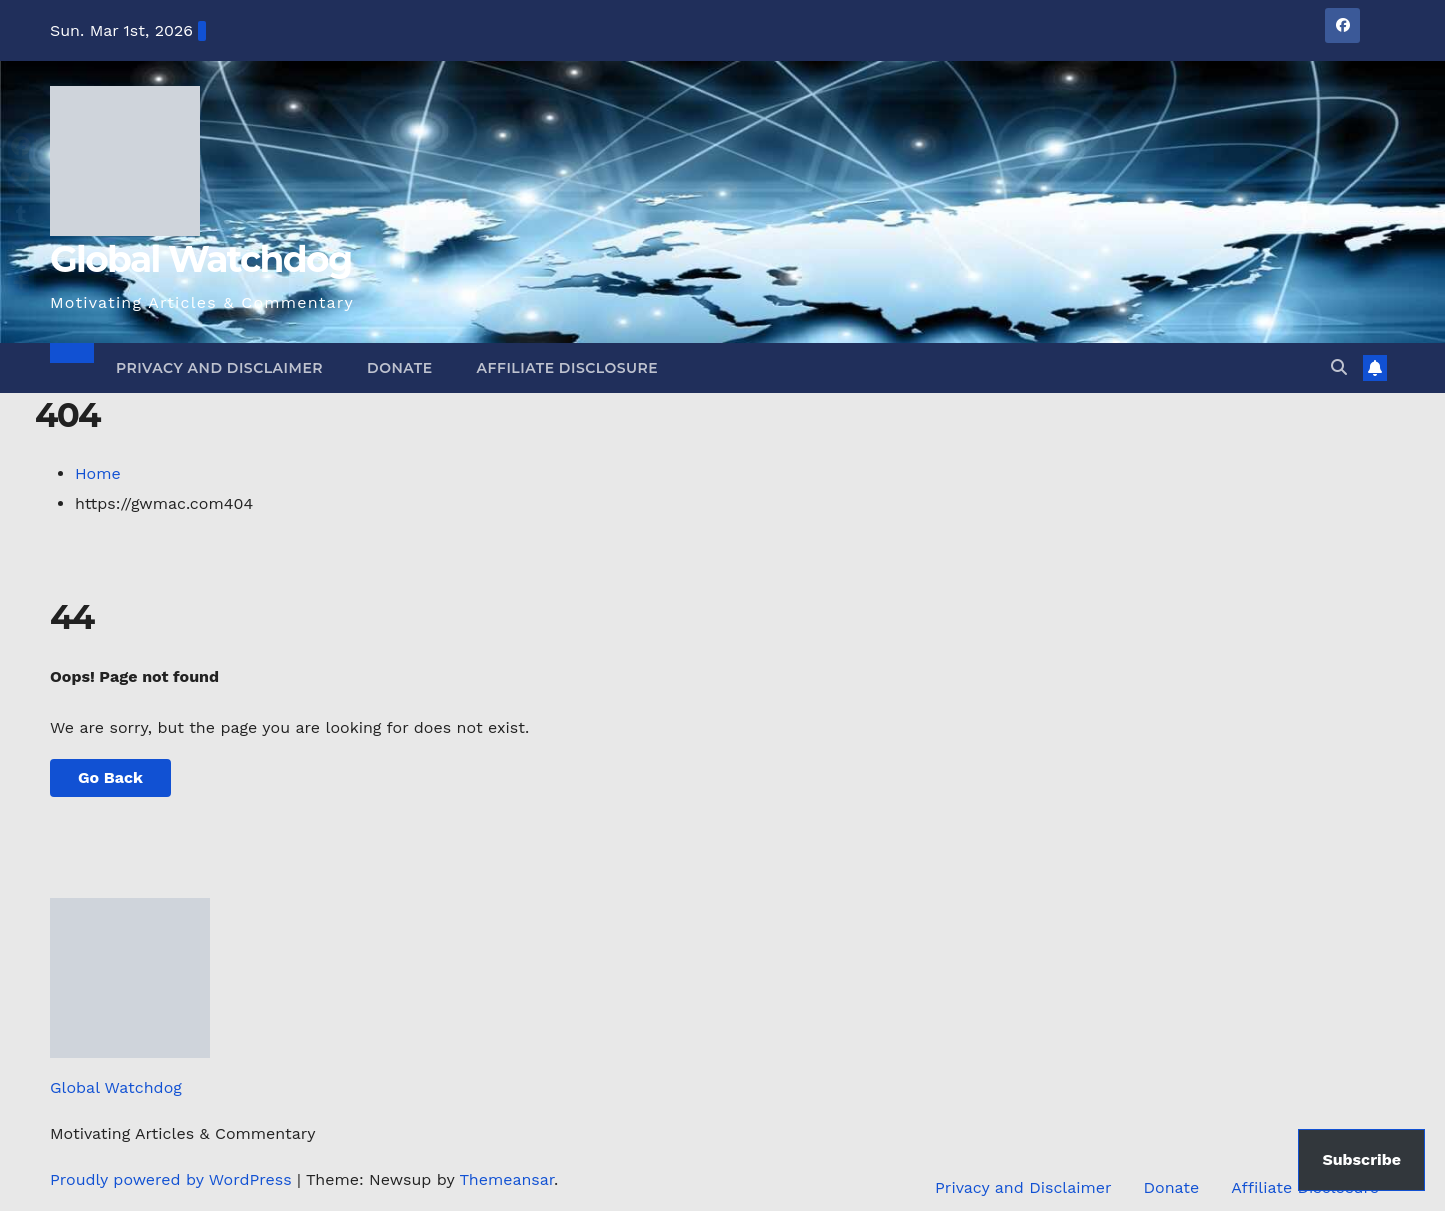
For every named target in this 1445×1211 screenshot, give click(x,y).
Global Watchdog (200, 259)
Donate (400, 368)
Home (98, 473)
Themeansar (506, 1179)
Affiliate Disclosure (568, 368)
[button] (1339, 367)
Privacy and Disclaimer (219, 368)
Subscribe (1361, 1159)
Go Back (110, 777)
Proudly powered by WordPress (173, 1179)
